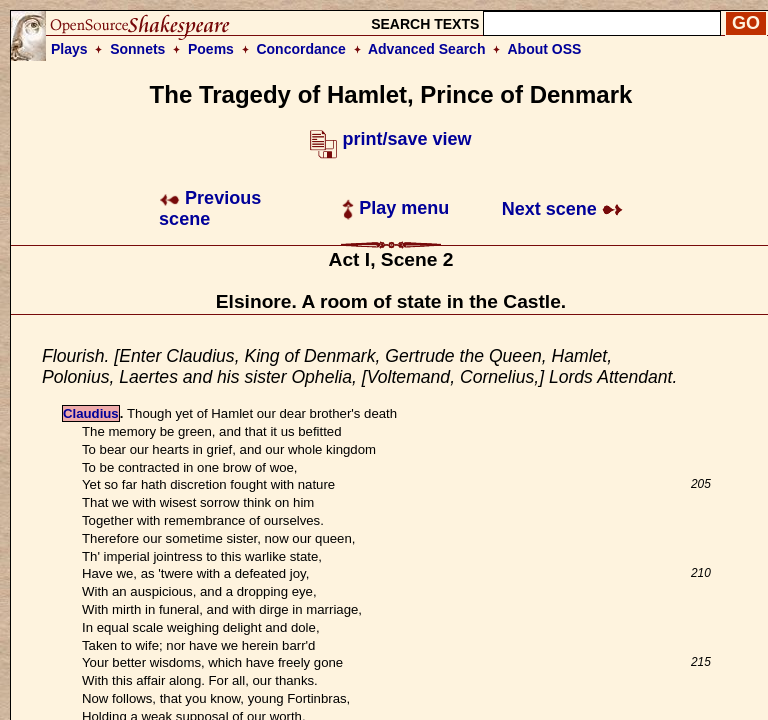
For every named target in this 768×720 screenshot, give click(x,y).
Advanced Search (427, 49)
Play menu (395, 208)
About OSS (545, 49)
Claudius (91, 413)
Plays (69, 49)
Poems (211, 49)
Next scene (562, 209)
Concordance (300, 49)
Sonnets (137, 49)
